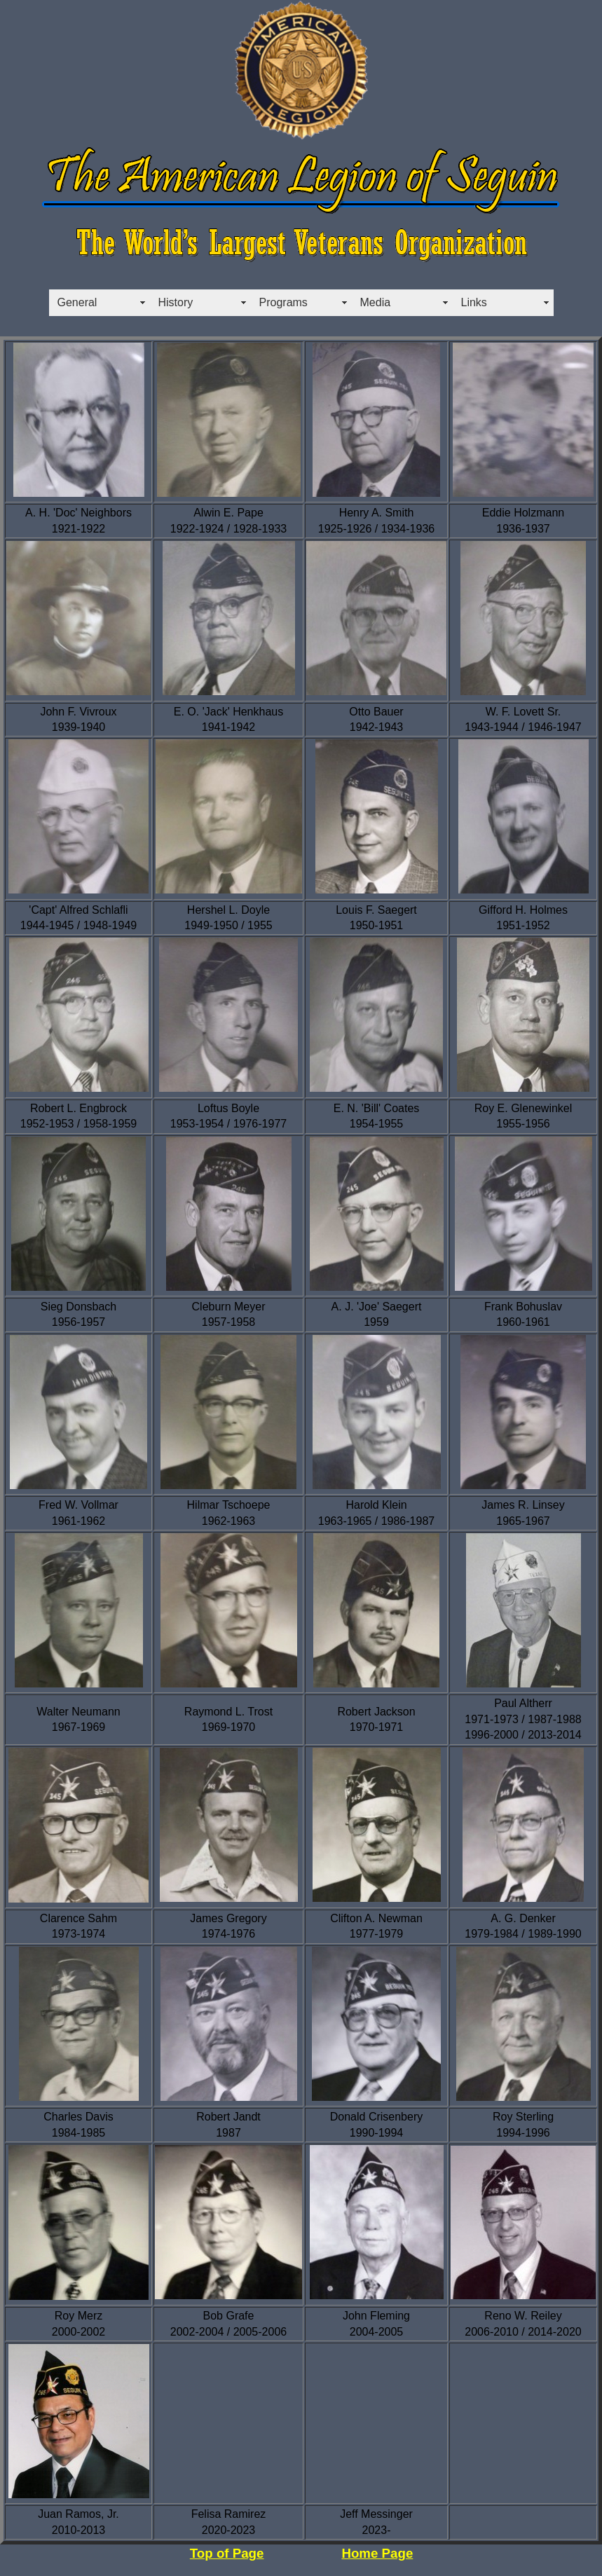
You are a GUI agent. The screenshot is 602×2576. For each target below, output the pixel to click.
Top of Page (227, 2553)
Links (474, 302)
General (77, 302)
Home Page (377, 2553)
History (175, 302)
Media (375, 302)
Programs (283, 302)
